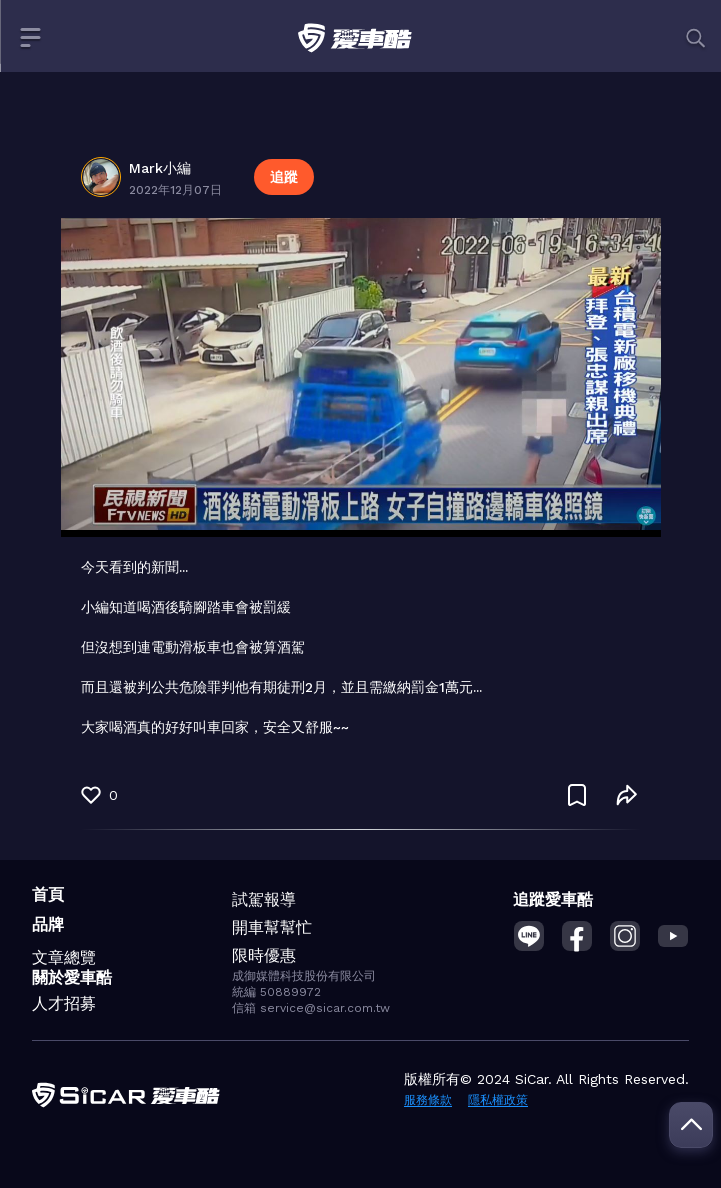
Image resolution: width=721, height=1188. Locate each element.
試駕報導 (264, 899)
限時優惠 (264, 955)
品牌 (48, 924)
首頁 (48, 894)
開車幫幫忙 (272, 927)
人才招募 (64, 1003)
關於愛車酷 (72, 977)
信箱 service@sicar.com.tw (311, 1008)
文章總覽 (64, 957)
